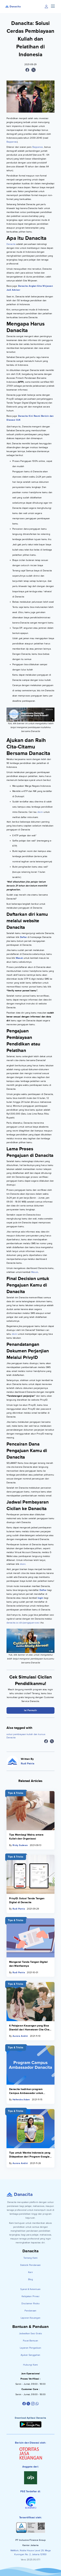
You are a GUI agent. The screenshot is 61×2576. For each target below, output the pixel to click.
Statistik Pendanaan (30, 2265)
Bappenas (12, 141)
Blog (30, 2279)
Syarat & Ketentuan (30, 2289)
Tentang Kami (30, 2258)
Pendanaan (30, 2310)
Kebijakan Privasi (30, 2296)
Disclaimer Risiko (30, 2303)
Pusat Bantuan (30, 2340)
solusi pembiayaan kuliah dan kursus (26, 1734)
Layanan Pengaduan (30, 2347)
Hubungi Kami (30, 2364)
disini (40, 812)
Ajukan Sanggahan (30, 2355)
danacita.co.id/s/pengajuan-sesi (23, 1622)
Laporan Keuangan (31, 2317)
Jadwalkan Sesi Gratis (30, 2333)
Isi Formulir (30, 1710)
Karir (30, 2272)
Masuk (34, 1272)
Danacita (11, 244)
